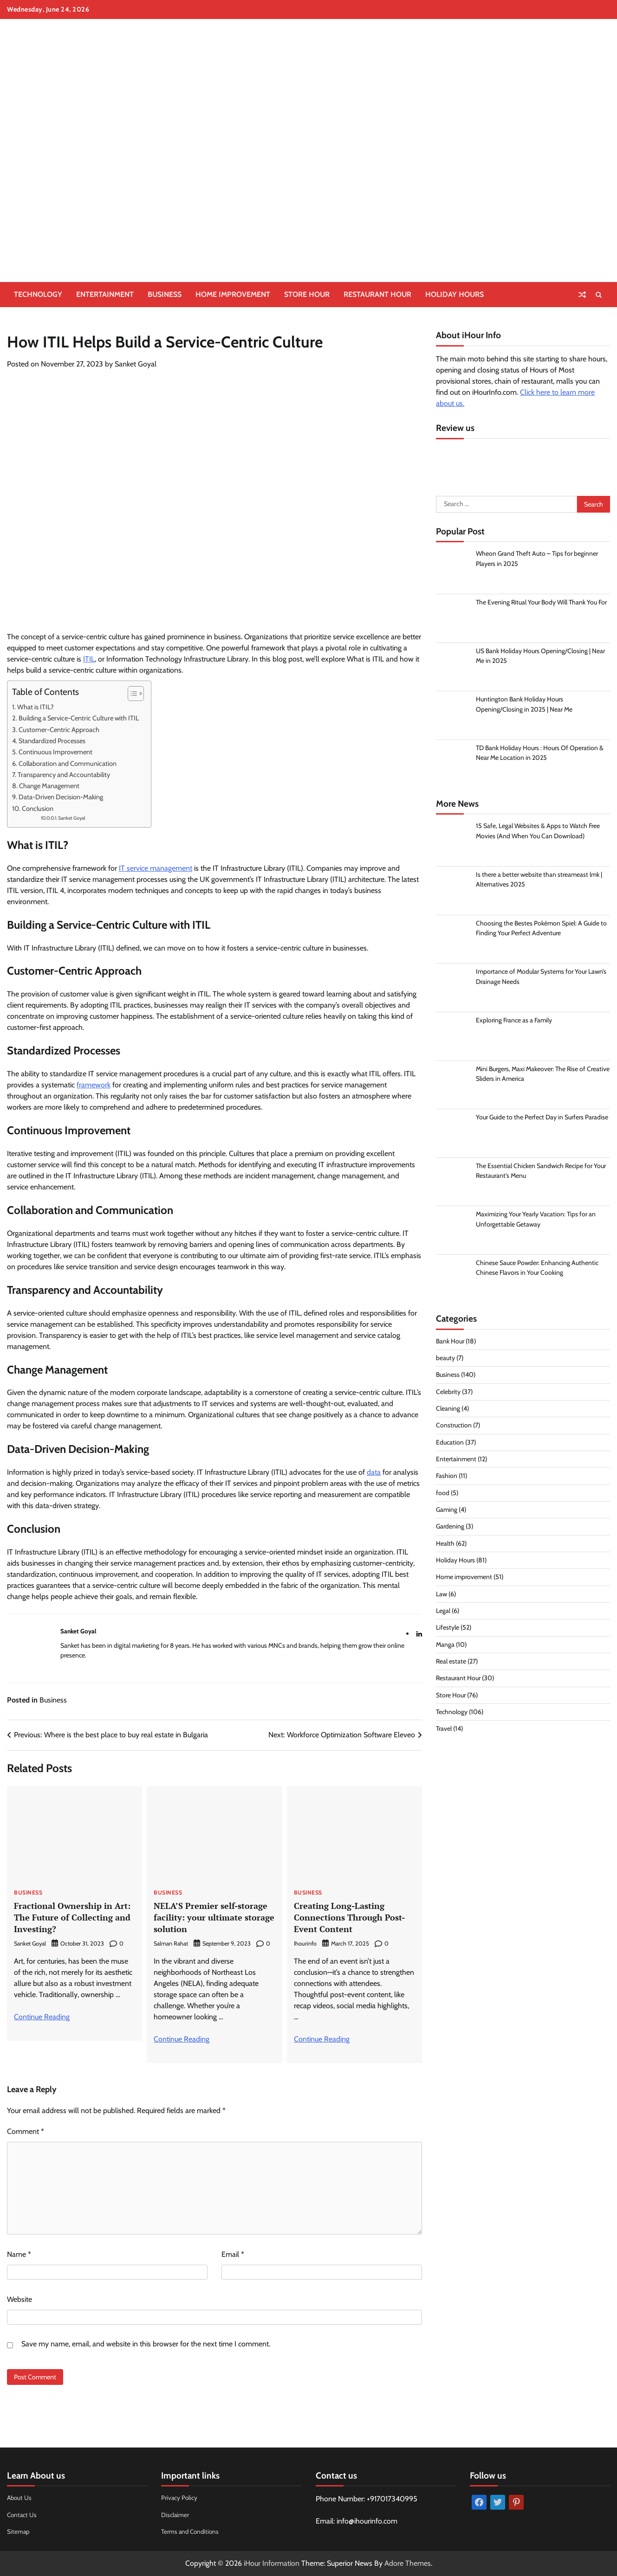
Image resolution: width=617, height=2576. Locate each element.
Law (441, 1596)
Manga (445, 1646)
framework (93, 1084)
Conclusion (39, 808)
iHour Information (271, 2563)
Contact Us (22, 2515)
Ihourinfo (305, 1943)
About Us (20, 2497)
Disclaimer (175, 2515)
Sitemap (18, 2531)
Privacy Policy (180, 2497)
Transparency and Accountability (65, 775)
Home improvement (232, 294)
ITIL (89, 659)
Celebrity (448, 1393)
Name (19, 2254)
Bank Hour (450, 1343)
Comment (25, 2131)
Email (232, 2254)
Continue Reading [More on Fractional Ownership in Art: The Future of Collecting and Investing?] (42, 2016)
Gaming (447, 1512)
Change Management (50, 786)
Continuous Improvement (57, 752)
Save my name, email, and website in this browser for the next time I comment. (145, 2343)
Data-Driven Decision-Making (62, 797)
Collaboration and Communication (69, 763)
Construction (454, 1427)
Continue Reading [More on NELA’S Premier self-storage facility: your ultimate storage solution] (181, 2039)
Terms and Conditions (191, 2531)
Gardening (450, 1528)
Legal (443, 1613)
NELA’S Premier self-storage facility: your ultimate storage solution (213, 1917)
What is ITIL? (37, 707)
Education (450, 1444)
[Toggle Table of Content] (131, 693)
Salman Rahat (171, 1943)
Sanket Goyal (135, 364)
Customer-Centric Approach (60, 730)
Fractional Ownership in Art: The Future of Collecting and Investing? (74, 1917)
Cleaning (448, 1411)
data (374, 1472)
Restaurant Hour (377, 294)
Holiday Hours (454, 294)
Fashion (446, 1478)
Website (19, 2299)
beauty (445, 1360)
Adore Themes (407, 2563)
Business (165, 294)
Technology (38, 294)
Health (445, 1545)
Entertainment (105, 294)
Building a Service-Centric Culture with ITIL (80, 718)
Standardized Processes (53, 741)
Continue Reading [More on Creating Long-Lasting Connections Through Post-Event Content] (322, 2039)
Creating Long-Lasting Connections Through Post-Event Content (351, 1917)
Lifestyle (447, 1629)
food (442, 1494)
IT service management (155, 868)
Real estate (451, 1663)
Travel (444, 1731)
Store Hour (307, 294)
